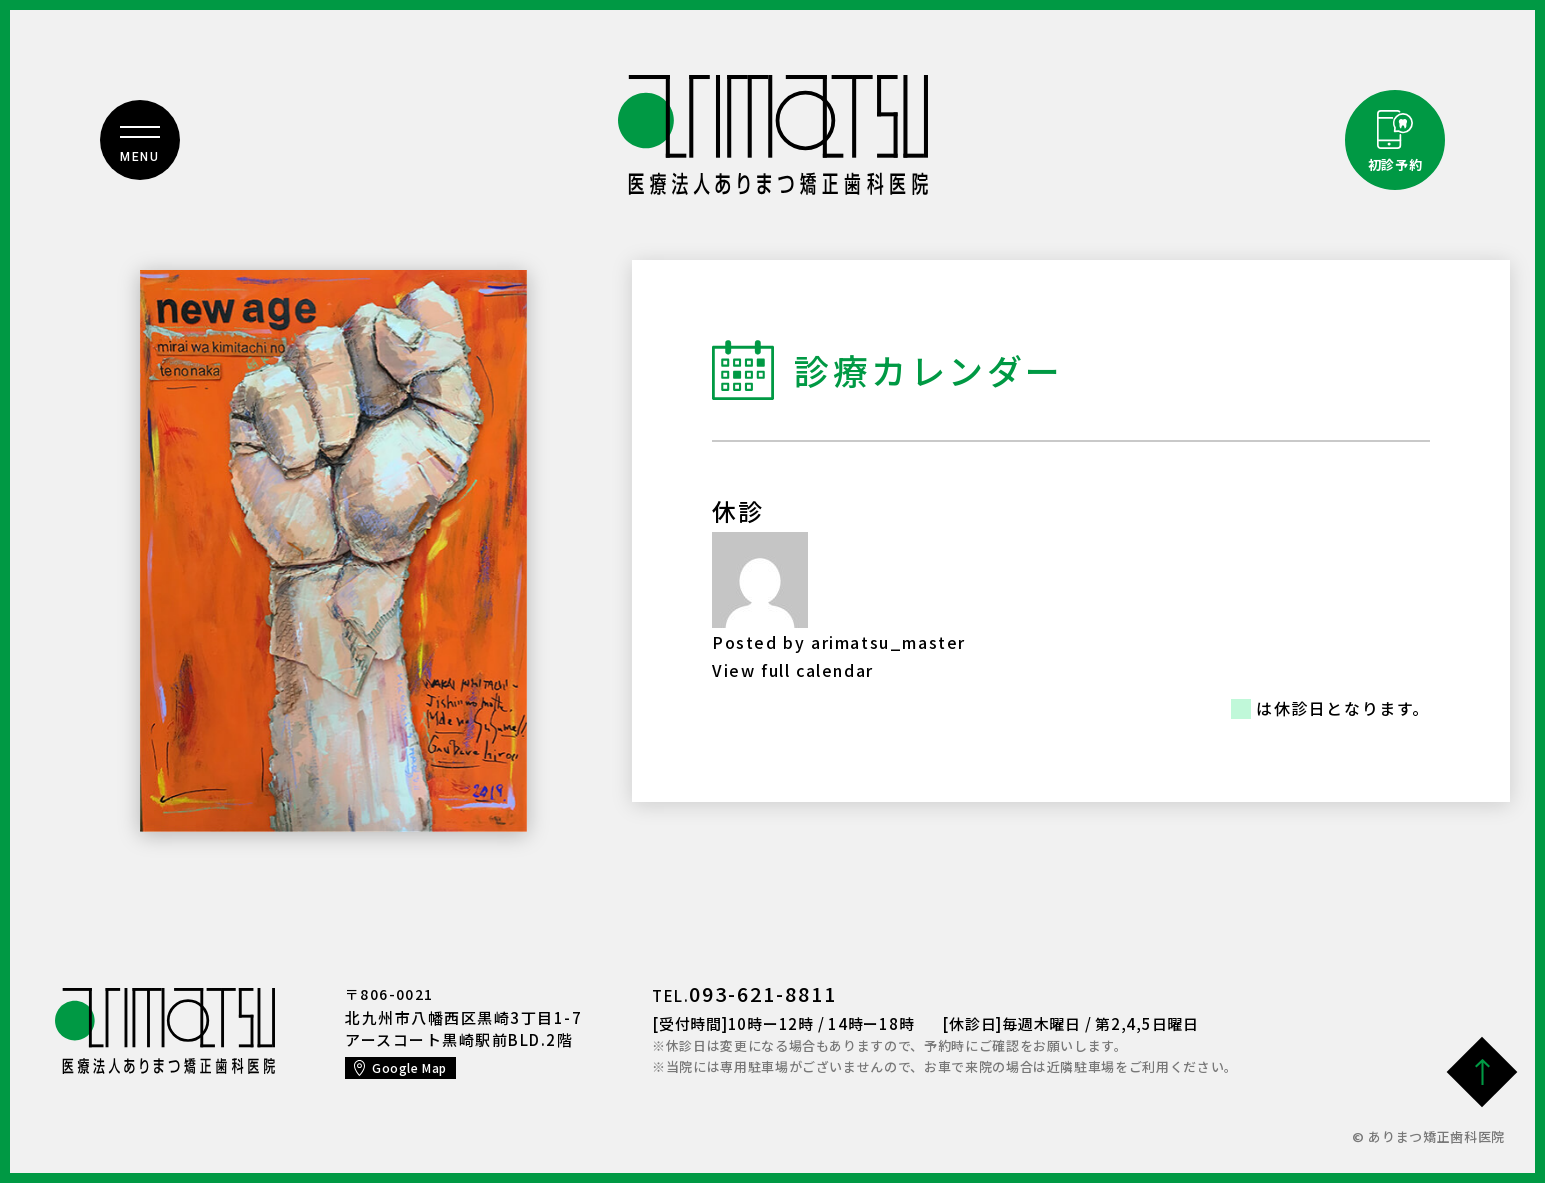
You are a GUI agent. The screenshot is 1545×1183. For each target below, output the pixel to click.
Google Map (409, 1067)
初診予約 (1395, 164)
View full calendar (793, 670)
